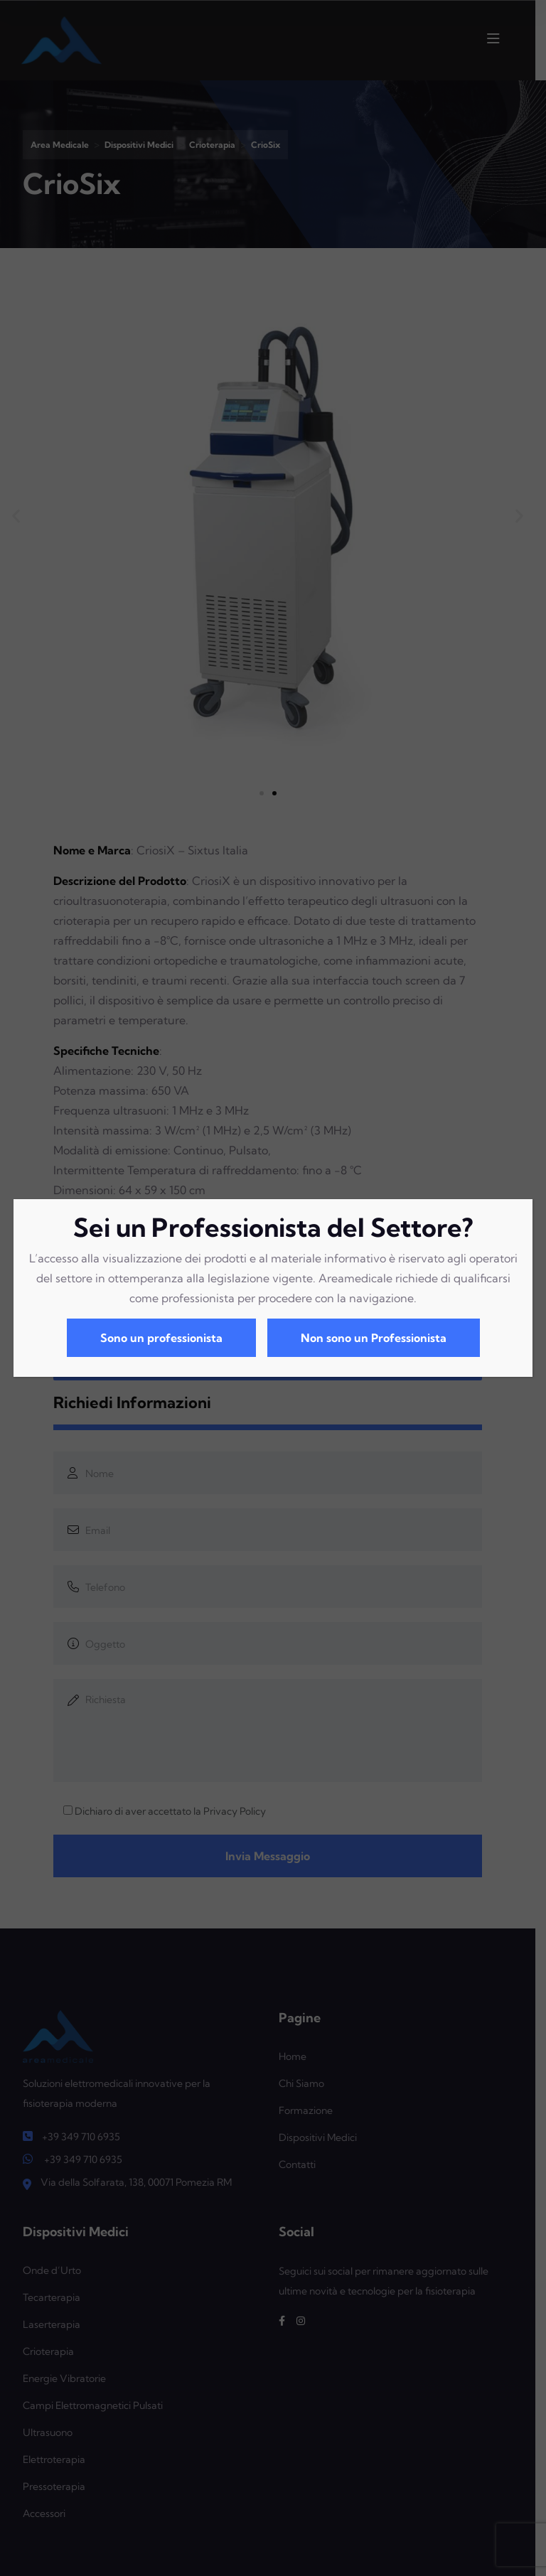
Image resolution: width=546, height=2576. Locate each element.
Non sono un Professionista (373, 1338)
